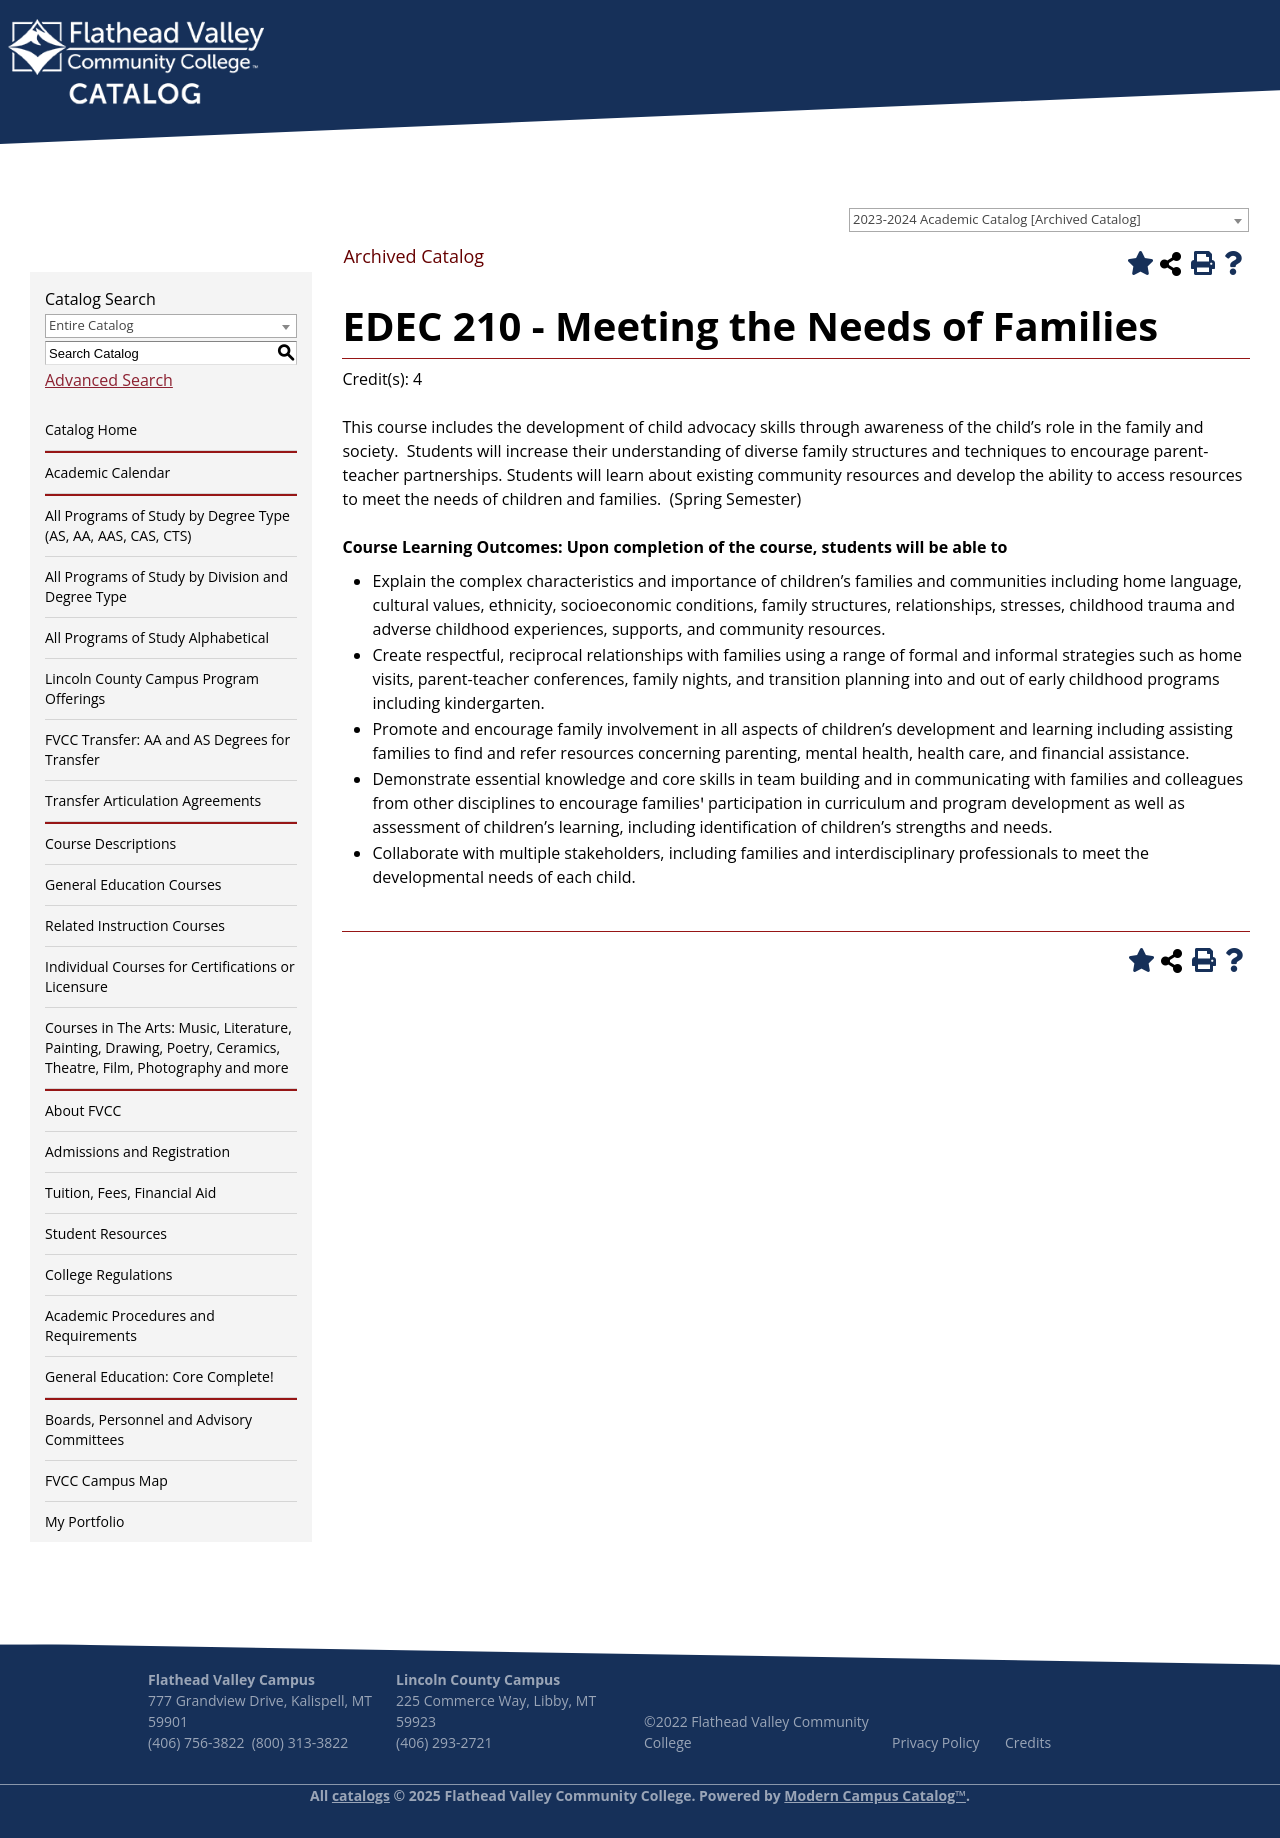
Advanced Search (109, 380)
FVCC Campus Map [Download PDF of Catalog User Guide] (106, 1480)
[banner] (136, 64)
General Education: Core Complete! (159, 1376)
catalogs (361, 1795)
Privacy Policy (935, 1742)
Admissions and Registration (137, 1151)
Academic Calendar (107, 472)
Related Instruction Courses (135, 925)
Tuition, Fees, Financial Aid (130, 1192)
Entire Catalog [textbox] (91, 325)
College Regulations (108, 1274)
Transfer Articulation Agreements (153, 800)
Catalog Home (91, 429)
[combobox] (1049, 220)
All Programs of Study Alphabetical (157, 637)
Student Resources (106, 1233)
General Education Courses (133, 884)
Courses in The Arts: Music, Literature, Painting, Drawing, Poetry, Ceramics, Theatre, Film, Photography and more (168, 1047)
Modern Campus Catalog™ (875, 1795)
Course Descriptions (110, 843)
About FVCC (83, 1110)
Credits (1028, 1742)
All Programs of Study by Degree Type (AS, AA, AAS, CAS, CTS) (167, 525)
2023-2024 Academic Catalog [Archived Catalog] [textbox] (997, 219)
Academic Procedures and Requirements (130, 1325)
